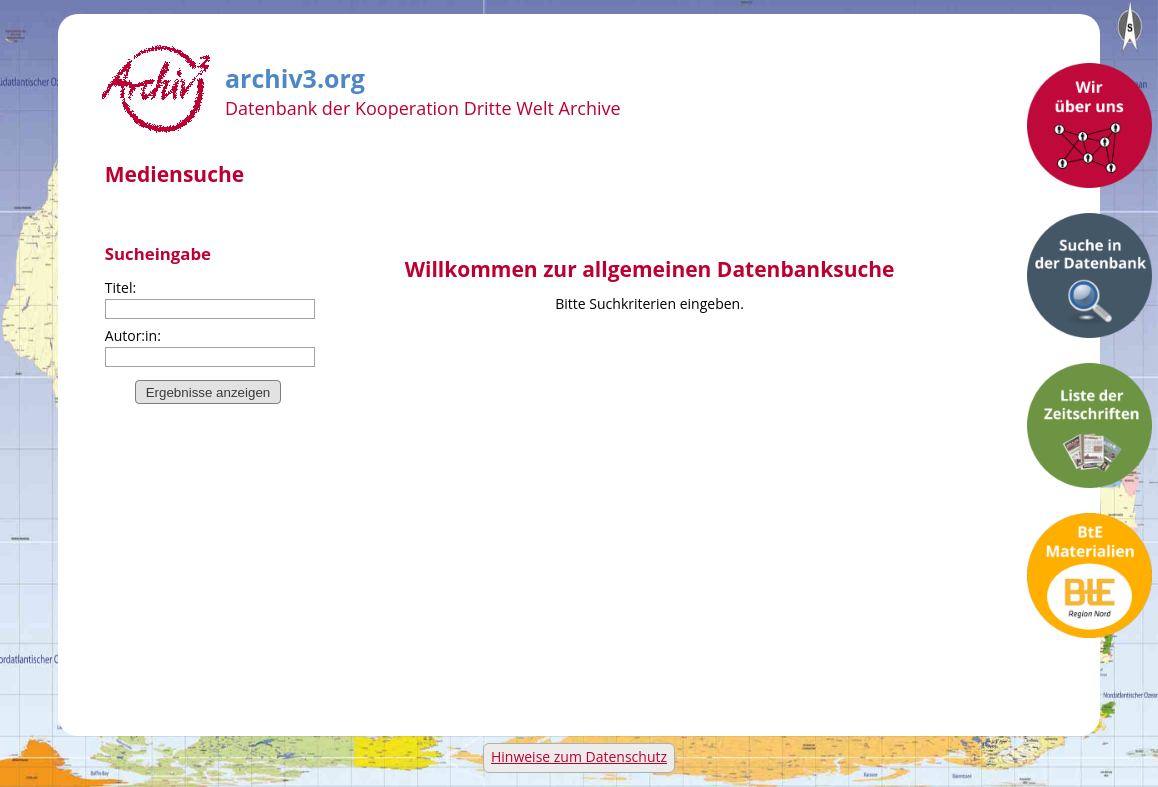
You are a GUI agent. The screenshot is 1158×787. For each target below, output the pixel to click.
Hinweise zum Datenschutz (579, 756)
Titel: (120, 287)
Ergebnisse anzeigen (208, 392)
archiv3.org (295, 75)
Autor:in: (133, 335)
